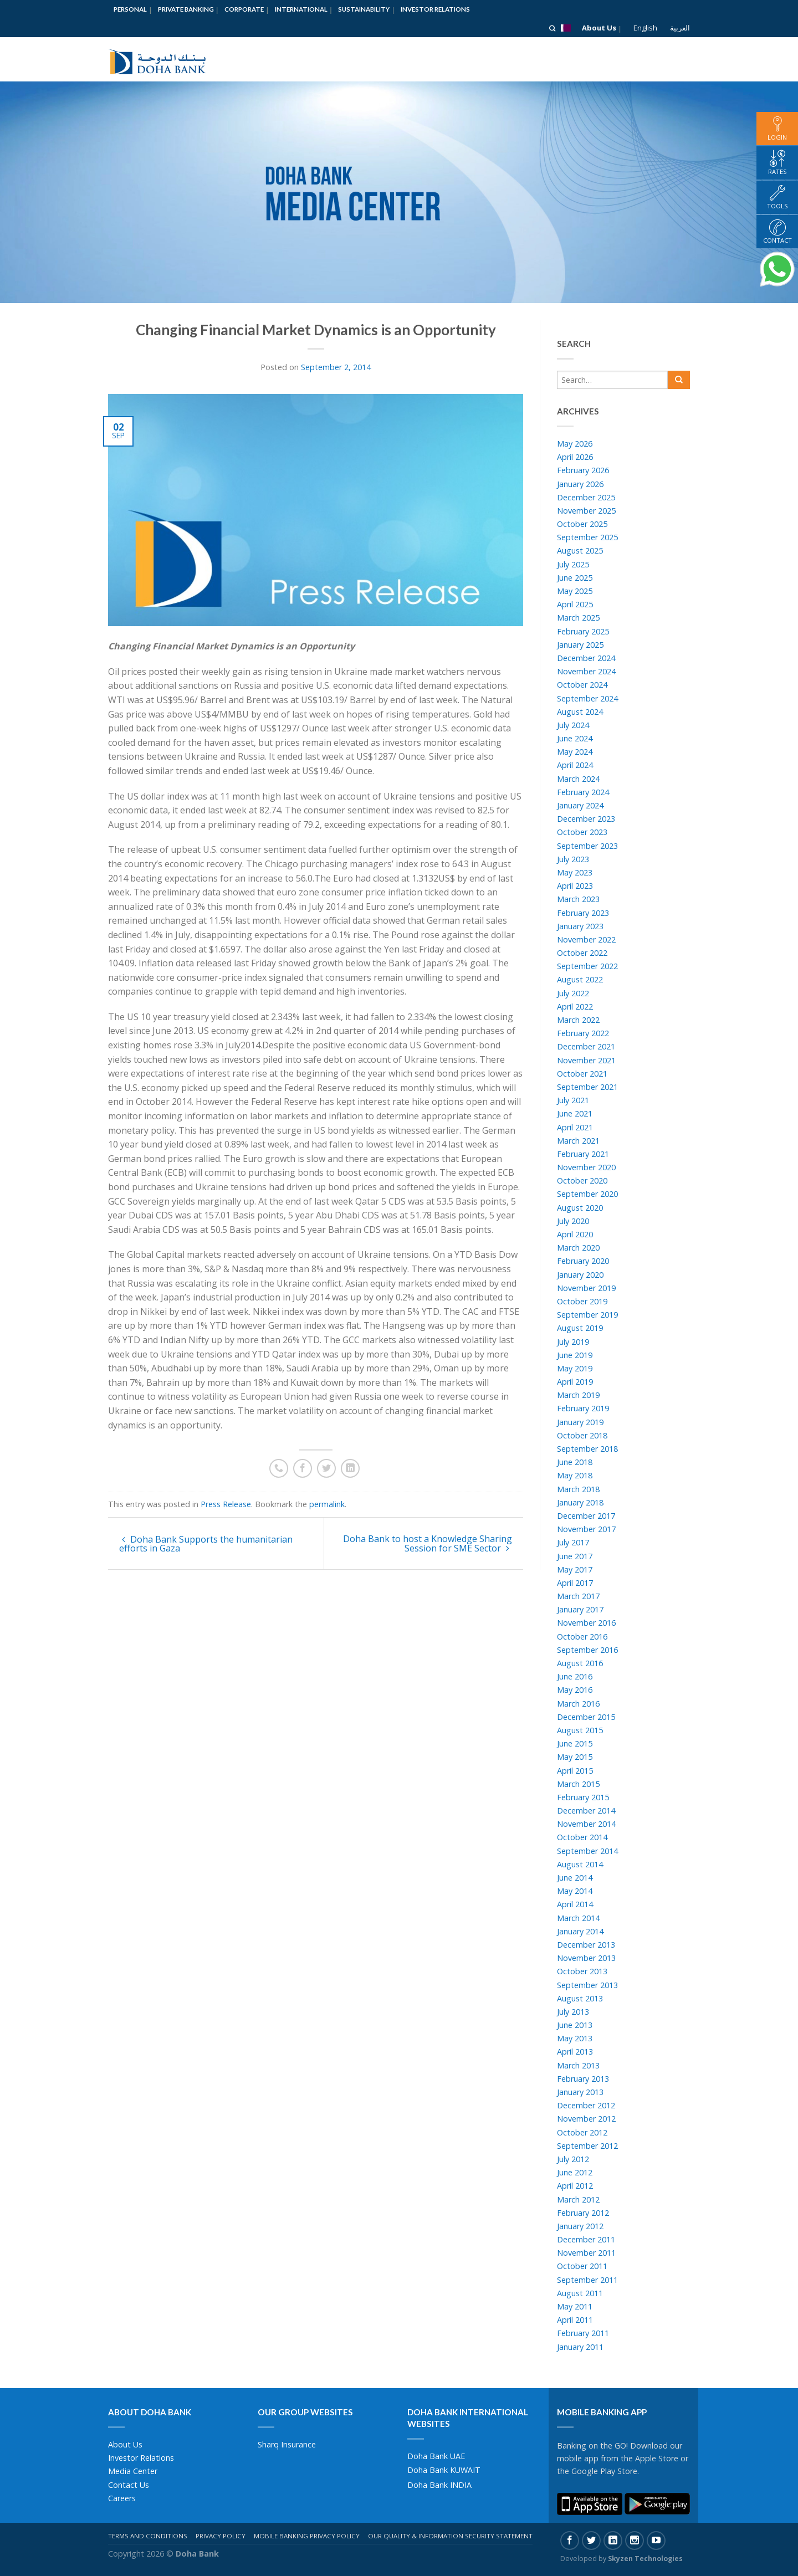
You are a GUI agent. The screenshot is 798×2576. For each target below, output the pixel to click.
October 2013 (582, 1971)
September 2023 (587, 846)
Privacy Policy (220, 2536)
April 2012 (575, 2185)
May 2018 (574, 1475)
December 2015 (586, 1717)
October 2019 (582, 1301)
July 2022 (573, 993)
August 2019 (580, 1328)
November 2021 (586, 1060)
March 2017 (578, 1596)
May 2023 (574, 872)
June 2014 (574, 1877)
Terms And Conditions (147, 2536)
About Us (599, 28)
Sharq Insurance (287, 2444)
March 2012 (578, 2199)
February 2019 (583, 1408)
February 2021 (583, 1154)
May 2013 (574, 2038)
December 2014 (586, 1810)
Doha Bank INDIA (439, 2485)
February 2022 (583, 1033)
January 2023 (580, 926)
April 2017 (575, 1583)
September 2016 (587, 1650)
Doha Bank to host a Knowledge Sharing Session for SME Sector (427, 1543)
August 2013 (580, 1998)
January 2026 (580, 484)
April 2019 (575, 1381)
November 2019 (586, 1288)
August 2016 (580, 1663)
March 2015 (578, 1784)
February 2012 (583, 2213)
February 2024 (583, 792)
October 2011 (582, 2266)
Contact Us (128, 2485)
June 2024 (574, 738)
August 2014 (580, 1864)
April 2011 (575, 2319)
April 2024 (575, 765)
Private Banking (186, 9)
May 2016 (574, 1689)
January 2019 (580, 1422)
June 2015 (574, 1743)
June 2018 (574, 1462)
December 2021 (586, 1046)
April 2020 (575, 1234)
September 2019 (587, 1314)
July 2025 (573, 564)
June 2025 (574, 577)
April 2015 (575, 1770)
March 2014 (578, 1918)
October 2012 (582, 2132)
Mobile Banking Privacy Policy (307, 2536)
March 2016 (578, 1703)
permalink (327, 1504)
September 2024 (587, 698)
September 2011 (587, 2280)
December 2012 (586, 2105)
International (301, 9)
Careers (122, 2498)
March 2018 (578, 1489)
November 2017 (586, 1529)
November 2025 (586, 510)
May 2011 (574, 2306)
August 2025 (580, 550)
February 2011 (583, 2333)
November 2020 (586, 1167)
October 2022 (582, 953)
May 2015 (574, 1757)
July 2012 (573, 2159)
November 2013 (586, 1958)
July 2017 (573, 1542)
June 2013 (574, 2025)
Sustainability (364, 9)
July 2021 (573, 1100)
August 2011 (580, 2293)
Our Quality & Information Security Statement (450, 2536)
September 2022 (587, 966)
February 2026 (583, 470)
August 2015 (580, 1730)
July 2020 (573, 1221)
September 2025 (587, 537)
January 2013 (580, 2092)
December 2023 (586, 818)
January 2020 (580, 1274)
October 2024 (582, 684)
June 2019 (574, 1355)
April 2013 (575, 2051)
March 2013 (578, 2065)
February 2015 (583, 1797)
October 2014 (582, 1837)
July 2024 (573, 725)
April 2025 (575, 604)
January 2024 (580, 805)
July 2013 (573, 2011)
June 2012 (574, 2172)
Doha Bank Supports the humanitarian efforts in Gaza (206, 1543)
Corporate (244, 9)
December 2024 (586, 658)
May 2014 (574, 1891)
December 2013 (586, 1944)
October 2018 (582, 1435)
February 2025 (583, 631)
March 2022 (578, 1020)
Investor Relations (435, 9)
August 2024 (580, 711)
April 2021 (575, 1127)
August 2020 (580, 1207)
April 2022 (575, 1006)
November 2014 (586, 1824)
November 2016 (586, 1622)
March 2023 (578, 899)
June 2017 (574, 1556)
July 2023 (573, 859)
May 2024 (574, 751)
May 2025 (574, 591)
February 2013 (583, 2078)
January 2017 (580, 1609)
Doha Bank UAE (436, 2456)
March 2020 (578, 1247)
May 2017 (574, 1569)
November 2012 (586, 2118)
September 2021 (587, 1087)
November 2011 (586, 2252)
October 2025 (582, 524)
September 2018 (587, 1448)
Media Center (132, 2471)
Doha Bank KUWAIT (443, 2470)
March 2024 (578, 779)
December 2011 (586, 2239)
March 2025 (578, 617)
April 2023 (575, 885)
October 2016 (582, 1636)
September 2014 (587, 1851)
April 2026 (575, 457)
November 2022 (586, 939)
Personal (130, 9)
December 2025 (586, 497)
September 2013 (587, 1985)
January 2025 (580, 644)
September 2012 (587, 2145)
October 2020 (582, 1180)
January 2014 (580, 1931)
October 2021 (582, 1073)
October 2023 (582, 832)
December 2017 (586, 1515)
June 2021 (574, 1113)
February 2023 (583, 913)
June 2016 (574, 1676)
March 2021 (578, 1140)
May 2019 (574, 1368)
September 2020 (587, 1194)
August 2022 (580, 979)
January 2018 (580, 1502)
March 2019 (578, 1395)
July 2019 (573, 1341)
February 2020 (583, 1261)
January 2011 (580, 2347)
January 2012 (580, 2226)
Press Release (226, 1504)
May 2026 (574, 443)
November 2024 (586, 671)
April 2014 (575, 1904)
